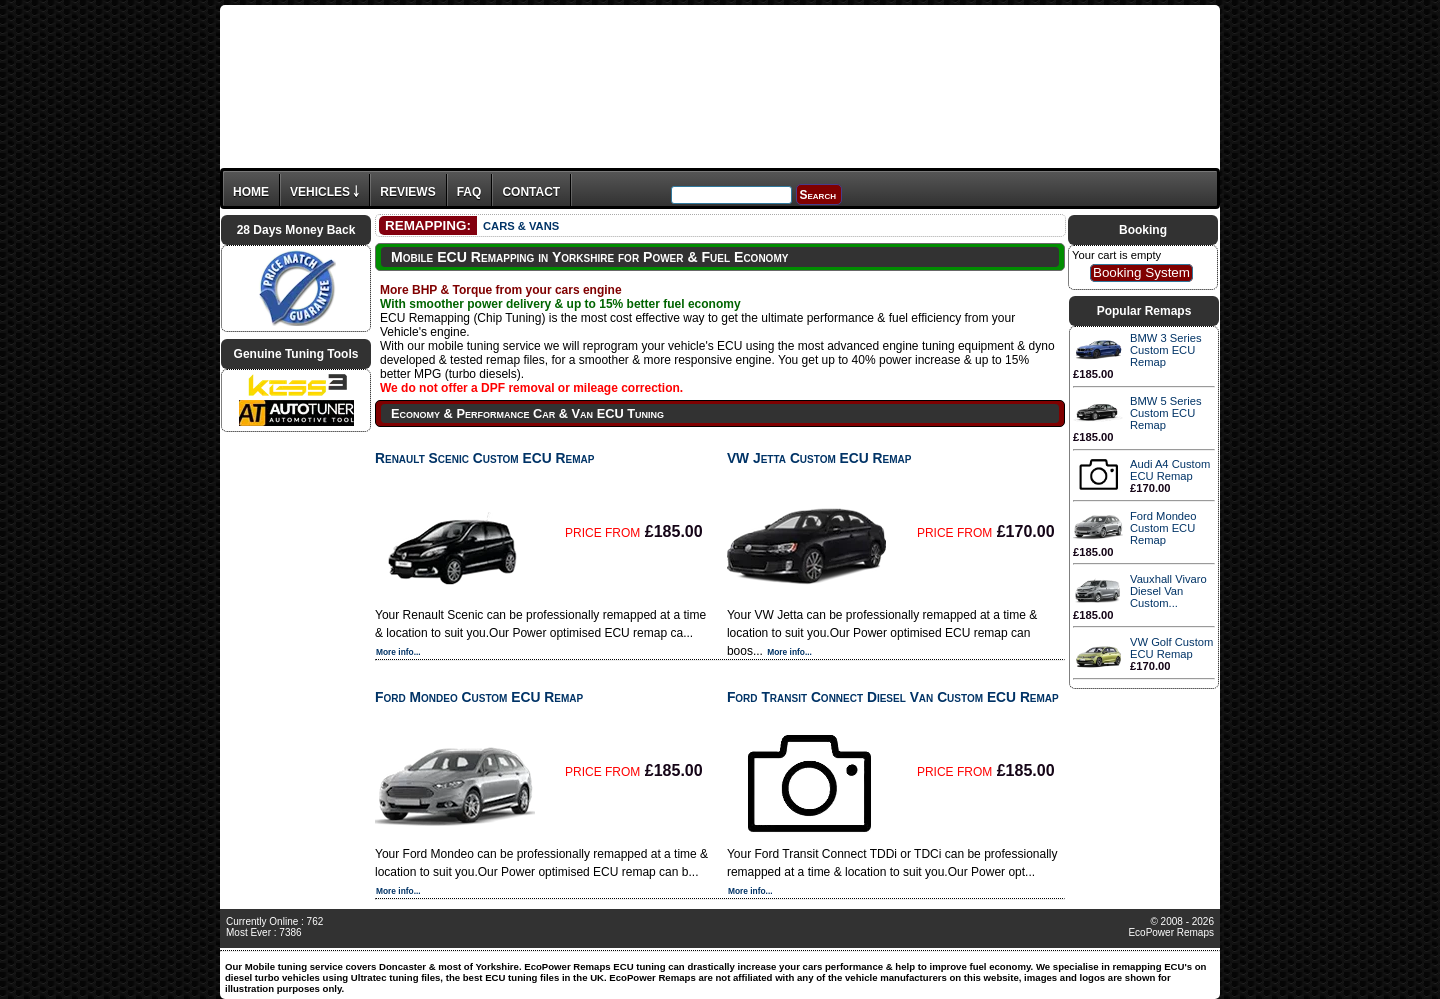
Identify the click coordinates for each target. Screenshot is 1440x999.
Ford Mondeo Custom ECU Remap (479, 697)
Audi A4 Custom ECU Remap (1170, 470)
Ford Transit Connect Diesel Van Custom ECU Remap (893, 697)
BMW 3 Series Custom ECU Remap (1166, 350)
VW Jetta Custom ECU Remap (819, 458)
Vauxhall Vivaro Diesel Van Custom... (1168, 591)
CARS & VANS (521, 226)
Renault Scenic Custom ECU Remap (484, 458)
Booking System (1141, 272)
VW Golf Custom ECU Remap (1171, 648)
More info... (398, 652)
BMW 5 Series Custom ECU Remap (1166, 413)
